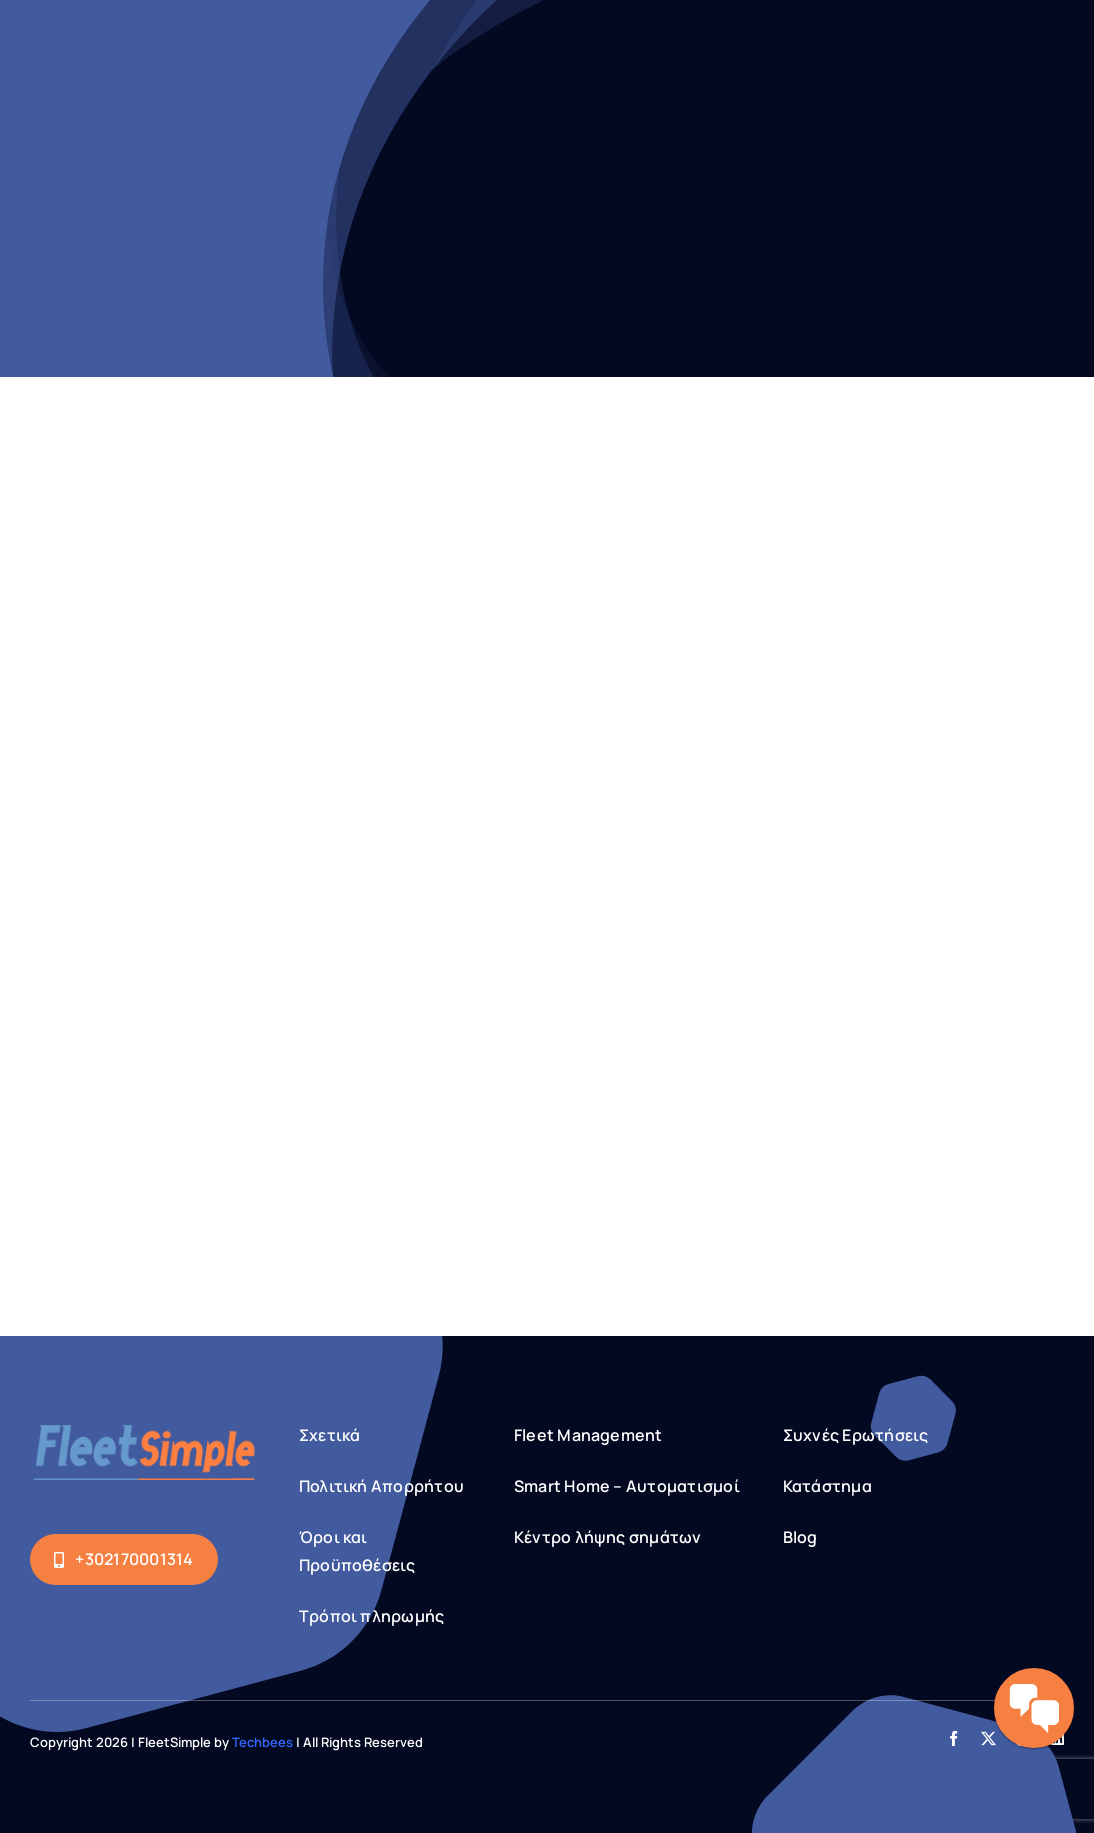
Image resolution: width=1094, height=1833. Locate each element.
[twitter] (988, 1738)
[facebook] (953, 1738)
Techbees (262, 1742)
